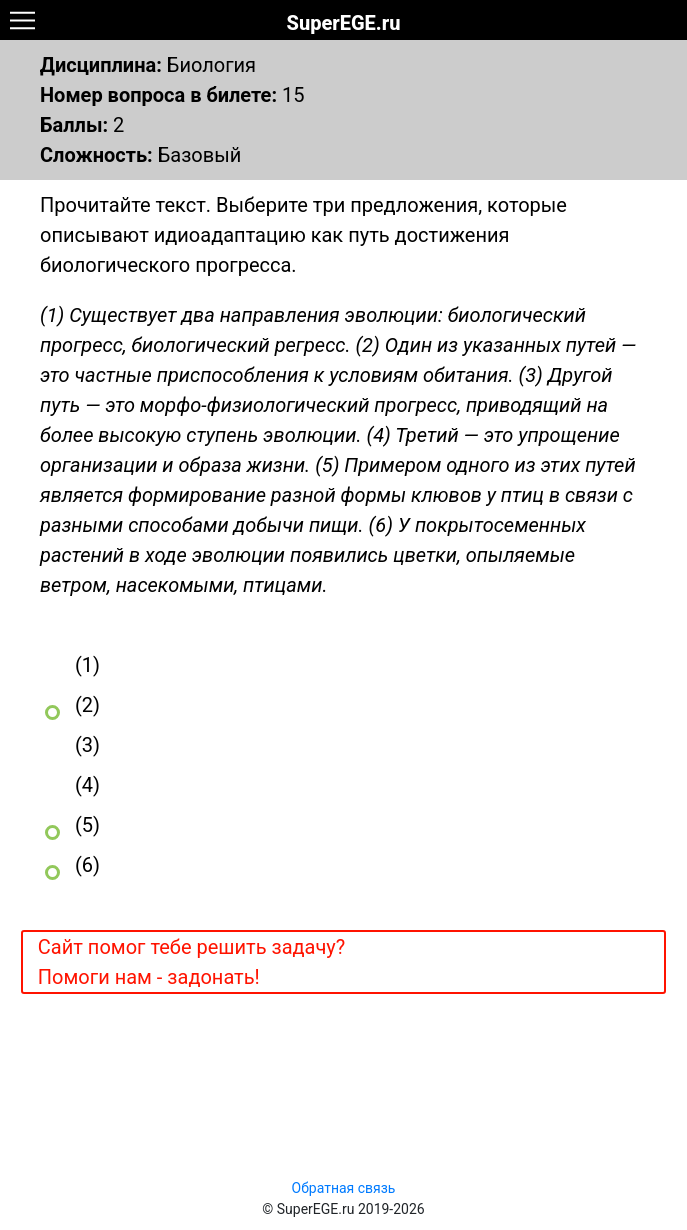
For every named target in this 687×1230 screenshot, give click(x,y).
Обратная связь (344, 1188)
